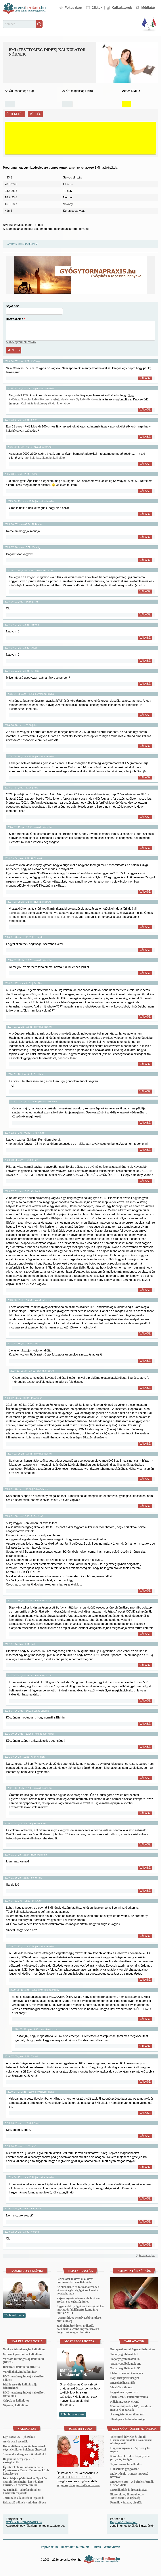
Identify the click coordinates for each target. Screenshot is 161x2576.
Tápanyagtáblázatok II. (125, 2358)
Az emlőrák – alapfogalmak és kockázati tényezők (22, 2491)
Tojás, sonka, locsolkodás (125, 2464)
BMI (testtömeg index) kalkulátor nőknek (24, 2378)
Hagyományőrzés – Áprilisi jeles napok (130, 2449)
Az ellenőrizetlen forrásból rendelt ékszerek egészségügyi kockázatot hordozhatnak (78, 2290)
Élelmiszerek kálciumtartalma (129, 2396)
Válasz (145, 378)
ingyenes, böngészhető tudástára (78, 2485)
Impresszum (49, 2547)
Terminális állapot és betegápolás (23, 2497)
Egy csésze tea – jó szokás (19, 2436)
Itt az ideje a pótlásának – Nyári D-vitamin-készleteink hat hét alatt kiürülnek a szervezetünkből (25, 2481)
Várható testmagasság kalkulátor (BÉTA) (23, 2360)
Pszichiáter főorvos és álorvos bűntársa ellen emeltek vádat (75, 2280)
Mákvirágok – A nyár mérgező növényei (129, 2475)
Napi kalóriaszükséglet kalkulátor (22, 2302)
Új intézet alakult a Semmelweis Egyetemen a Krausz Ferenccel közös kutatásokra (26, 2470)
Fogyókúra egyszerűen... (125, 2392)
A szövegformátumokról (21, 342)
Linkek (96, 2547)
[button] (127, 62)
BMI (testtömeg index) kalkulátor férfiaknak (24, 2394)
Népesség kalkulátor (15, 2405)
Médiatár (148, 7)
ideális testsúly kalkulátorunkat (57, 916)
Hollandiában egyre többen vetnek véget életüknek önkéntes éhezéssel (24, 2448)
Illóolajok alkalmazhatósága (127, 2419)
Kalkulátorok (122, 7)
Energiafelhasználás (122, 2382)
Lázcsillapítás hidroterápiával (128, 2489)
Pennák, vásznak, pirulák (126, 2502)
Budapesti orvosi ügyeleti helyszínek (132, 2349)
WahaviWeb (112, 2547)
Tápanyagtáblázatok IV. (125, 2368)
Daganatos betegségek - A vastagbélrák (18, 2460)
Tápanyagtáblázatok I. (124, 2354)
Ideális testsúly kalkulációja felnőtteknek (20, 2386)
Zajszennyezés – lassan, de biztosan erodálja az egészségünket (78, 2300)
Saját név (12, 306)
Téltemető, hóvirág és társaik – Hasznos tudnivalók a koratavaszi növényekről (131, 2440)
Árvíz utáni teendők (15, 2441)
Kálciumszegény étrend (124, 2401)
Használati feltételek (75, 2547)
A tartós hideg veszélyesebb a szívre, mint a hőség (79, 2319)
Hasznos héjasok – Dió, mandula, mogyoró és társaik (131, 2408)
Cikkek (96, 7)
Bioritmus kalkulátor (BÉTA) (21, 2366)
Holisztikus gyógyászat (124, 2468)
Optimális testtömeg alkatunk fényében (46, 403)
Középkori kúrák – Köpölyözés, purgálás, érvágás (130, 2458)
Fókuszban (73, 7)
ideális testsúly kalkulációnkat (79, 399)
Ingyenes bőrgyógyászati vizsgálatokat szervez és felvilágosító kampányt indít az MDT (80, 2309)
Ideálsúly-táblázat (121, 2387)
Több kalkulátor (14, 2315)
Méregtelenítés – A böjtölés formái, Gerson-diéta (132, 2483)
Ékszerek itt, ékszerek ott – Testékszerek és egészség (127, 2496)
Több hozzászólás (72, 2414)
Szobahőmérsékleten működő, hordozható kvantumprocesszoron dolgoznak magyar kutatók (78, 2329)
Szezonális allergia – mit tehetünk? (24, 2454)
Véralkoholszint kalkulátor (20, 2371)
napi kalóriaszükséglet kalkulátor (45, 457)
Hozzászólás (14, 319)
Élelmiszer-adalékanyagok (126, 2373)
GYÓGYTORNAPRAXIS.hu (74, 2477)
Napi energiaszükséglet (124, 2377)
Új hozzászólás (145, 2255)
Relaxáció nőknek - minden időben (24, 2502)
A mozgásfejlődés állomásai (127, 2414)
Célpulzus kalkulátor (16, 2400)
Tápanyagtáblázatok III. (125, 2363)
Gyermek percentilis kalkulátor (22, 2354)
